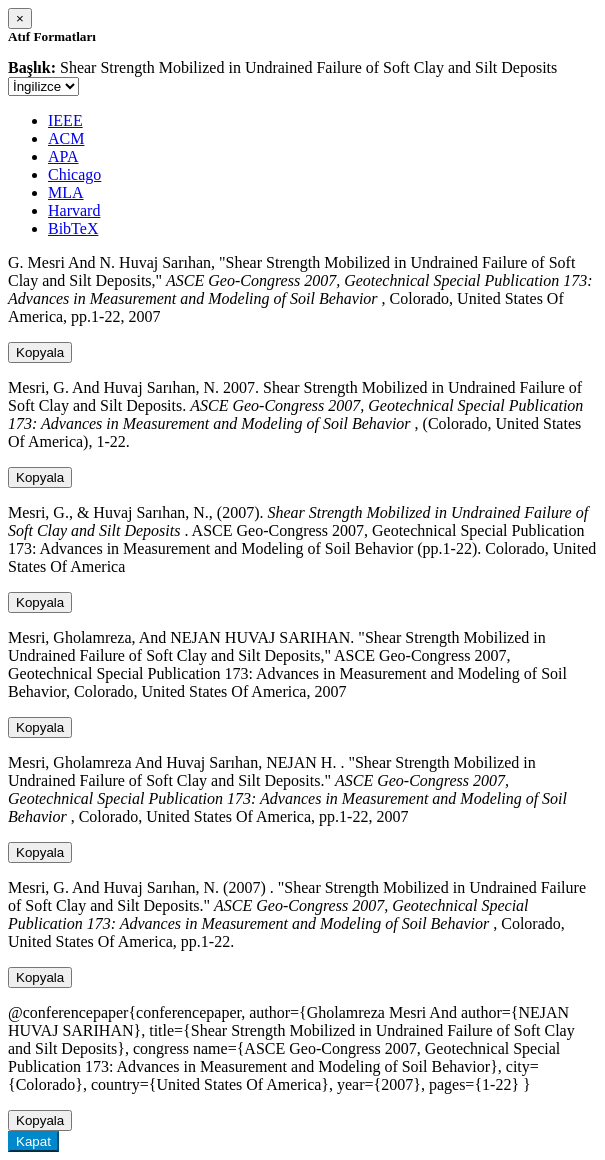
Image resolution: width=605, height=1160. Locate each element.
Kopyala (40, 352)
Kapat (33, 1141)
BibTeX (73, 228)
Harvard (74, 210)
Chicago (74, 174)
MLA (66, 192)
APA (63, 156)
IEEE (65, 120)
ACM (66, 138)
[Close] (20, 18)
